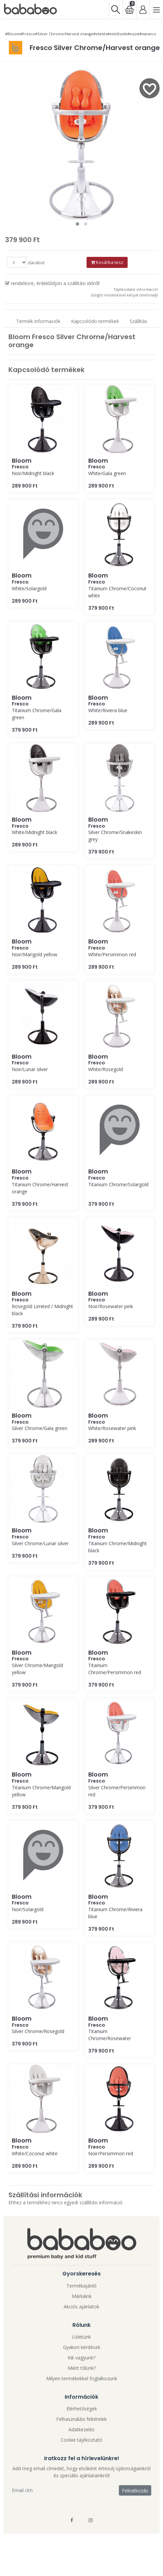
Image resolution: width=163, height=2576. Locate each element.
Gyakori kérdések (81, 2347)
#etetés (100, 33)
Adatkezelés (81, 2429)
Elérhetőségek (81, 2408)
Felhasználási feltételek (81, 2419)
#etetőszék (117, 33)
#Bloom (12, 33)
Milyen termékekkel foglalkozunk (81, 2378)
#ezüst (133, 33)
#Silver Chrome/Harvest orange (64, 33)
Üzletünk (81, 2337)
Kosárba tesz (107, 262)
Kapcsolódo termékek (95, 321)
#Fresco (27, 33)
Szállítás (138, 321)
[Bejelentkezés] (143, 9)
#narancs (147, 33)
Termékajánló (81, 2286)
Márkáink (82, 2296)
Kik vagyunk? (81, 2357)
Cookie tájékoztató (81, 2440)
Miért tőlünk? (82, 2368)
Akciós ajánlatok (81, 2306)
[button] (77, 224)
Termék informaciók (38, 321)
